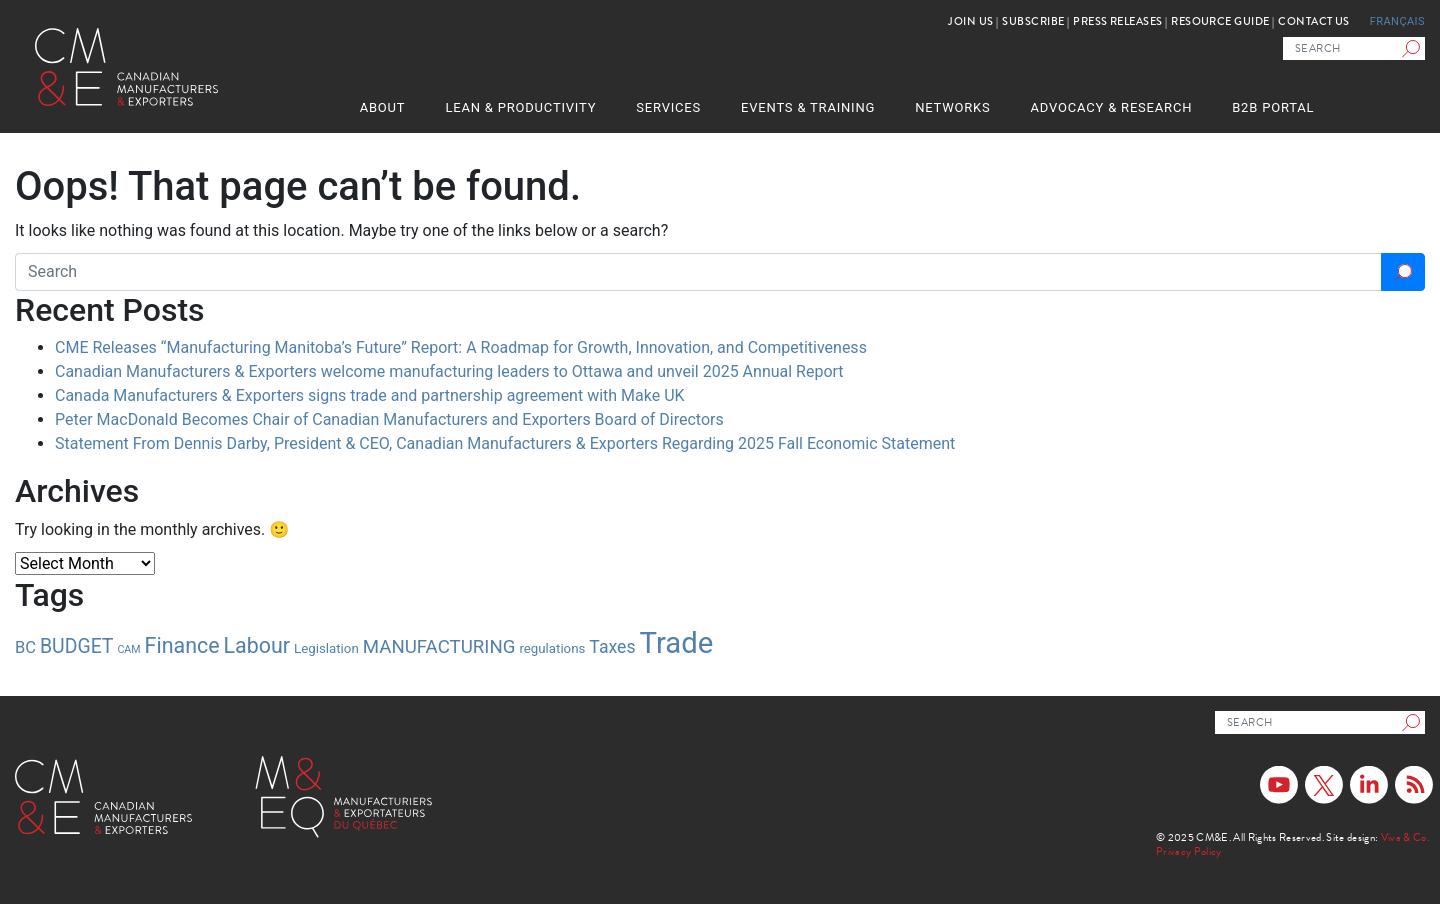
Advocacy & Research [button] (1112, 107)
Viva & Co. (1405, 837)
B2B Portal (1273, 107)
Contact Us (1313, 21)
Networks (952, 107)
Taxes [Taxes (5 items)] (612, 647)
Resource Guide (1220, 21)
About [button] (383, 107)
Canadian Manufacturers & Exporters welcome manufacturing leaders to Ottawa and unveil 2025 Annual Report (449, 371)
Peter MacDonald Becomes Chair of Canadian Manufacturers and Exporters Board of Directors (389, 419)
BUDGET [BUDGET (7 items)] (76, 646)
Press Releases (1117, 21)
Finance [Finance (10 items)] (182, 645)
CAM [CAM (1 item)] (128, 649)
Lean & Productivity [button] (520, 107)
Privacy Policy (1189, 851)
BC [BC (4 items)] (25, 647)
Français (1397, 21)
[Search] (1413, 48)
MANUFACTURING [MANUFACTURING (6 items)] (439, 647)
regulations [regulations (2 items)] (552, 648)
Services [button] (668, 107)
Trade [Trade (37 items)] (677, 643)
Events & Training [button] (808, 107)
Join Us (970, 21)
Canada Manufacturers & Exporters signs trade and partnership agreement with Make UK (370, 395)
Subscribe (1033, 21)
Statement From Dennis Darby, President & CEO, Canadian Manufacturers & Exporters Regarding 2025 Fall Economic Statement (505, 443)
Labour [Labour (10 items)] (257, 645)
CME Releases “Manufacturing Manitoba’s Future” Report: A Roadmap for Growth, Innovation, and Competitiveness (461, 347)
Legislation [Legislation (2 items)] (326, 648)
